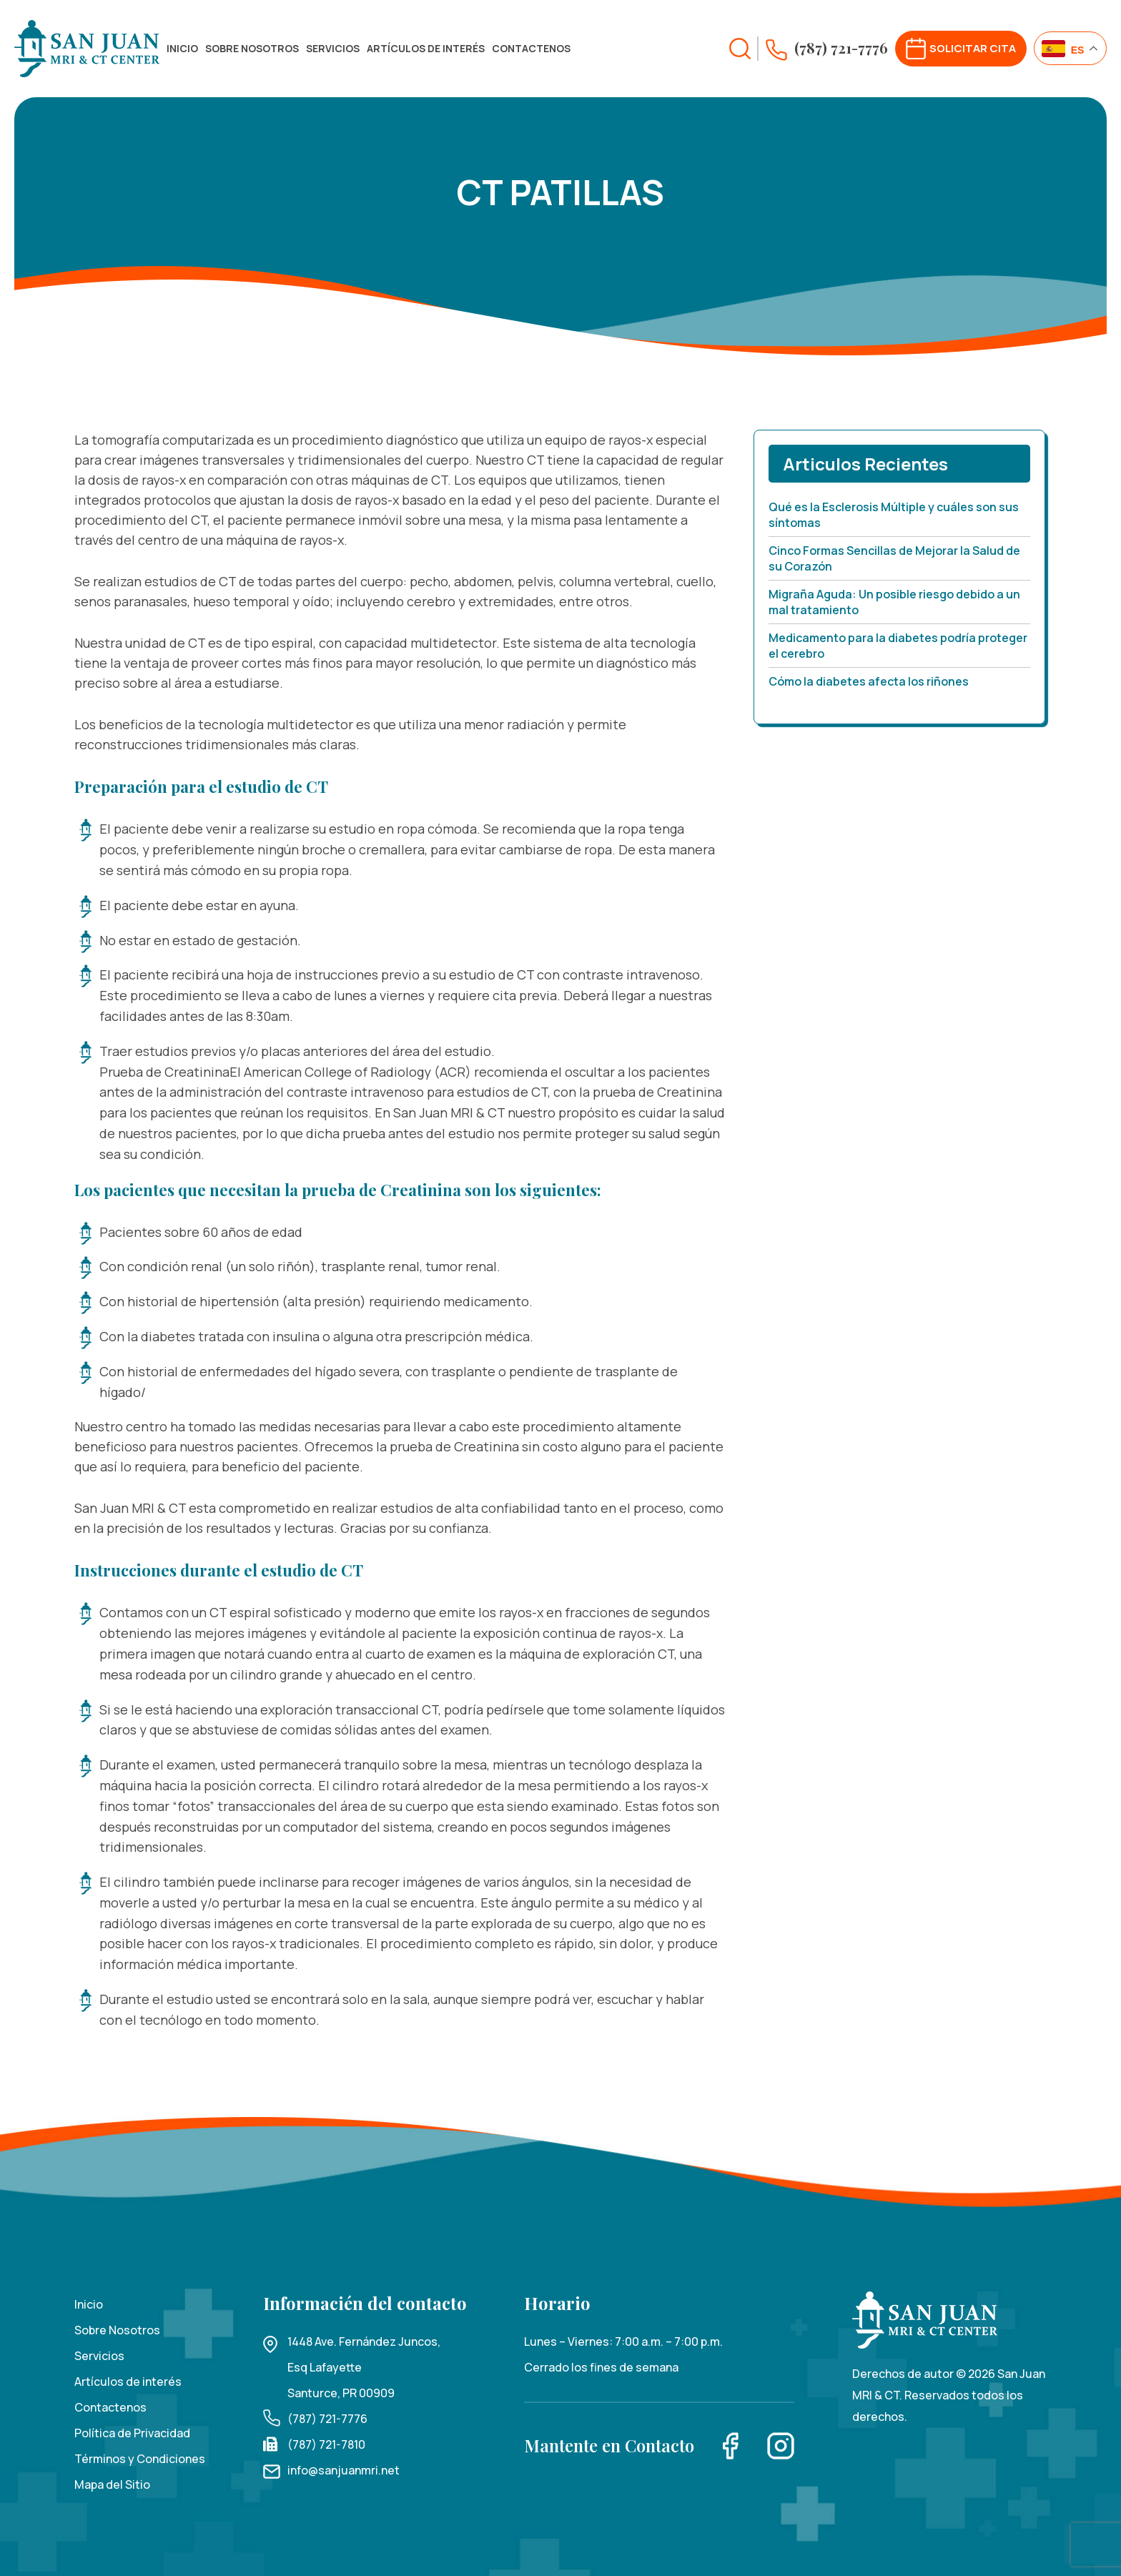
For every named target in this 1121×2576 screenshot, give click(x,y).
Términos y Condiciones (139, 2459)
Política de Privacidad (132, 2433)
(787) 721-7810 (326, 2444)
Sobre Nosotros (252, 48)
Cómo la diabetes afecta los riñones (869, 681)
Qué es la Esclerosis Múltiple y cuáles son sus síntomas (894, 515)
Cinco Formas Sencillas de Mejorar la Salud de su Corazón (894, 558)
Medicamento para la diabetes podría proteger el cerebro (898, 645)
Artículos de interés (426, 48)
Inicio (182, 48)
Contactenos (531, 48)
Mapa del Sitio (112, 2484)
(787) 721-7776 (327, 2419)
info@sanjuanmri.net (343, 2470)
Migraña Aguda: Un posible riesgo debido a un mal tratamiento (894, 602)
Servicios (333, 48)
